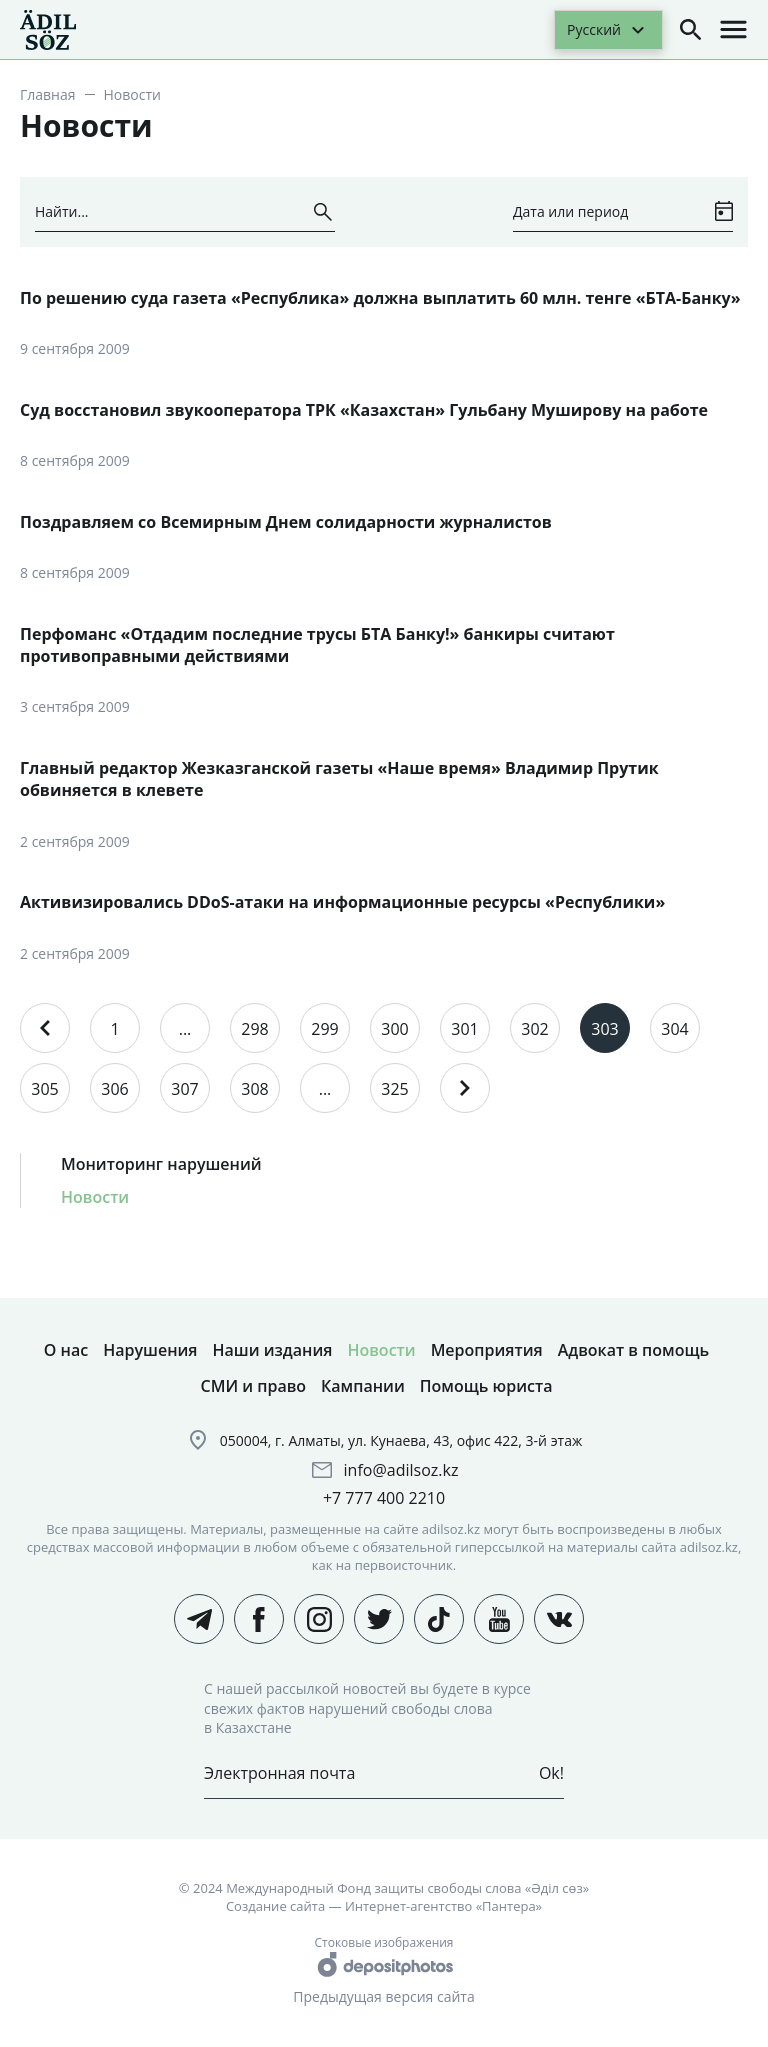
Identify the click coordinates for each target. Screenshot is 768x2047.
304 (674, 1029)
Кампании (363, 1386)
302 (534, 1029)
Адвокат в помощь (633, 1350)
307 (184, 1089)
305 (44, 1089)
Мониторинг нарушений (161, 1164)
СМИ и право (254, 1386)
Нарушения (150, 1350)
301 (464, 1029)
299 (324, 1029)
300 (394, 1029)
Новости (95, 1197)
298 (254, 1029)
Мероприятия (487, 1350)
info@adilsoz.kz (401, 1470)
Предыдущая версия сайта (383, 1996)
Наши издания (273, 1350)
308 (254, 1089)
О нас (66, 1350)
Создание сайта (275, 1906)
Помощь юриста (486, 1386)
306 (114, 1089)
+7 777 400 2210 (384, 1498)
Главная (48, 94)
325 (394, 1089)
